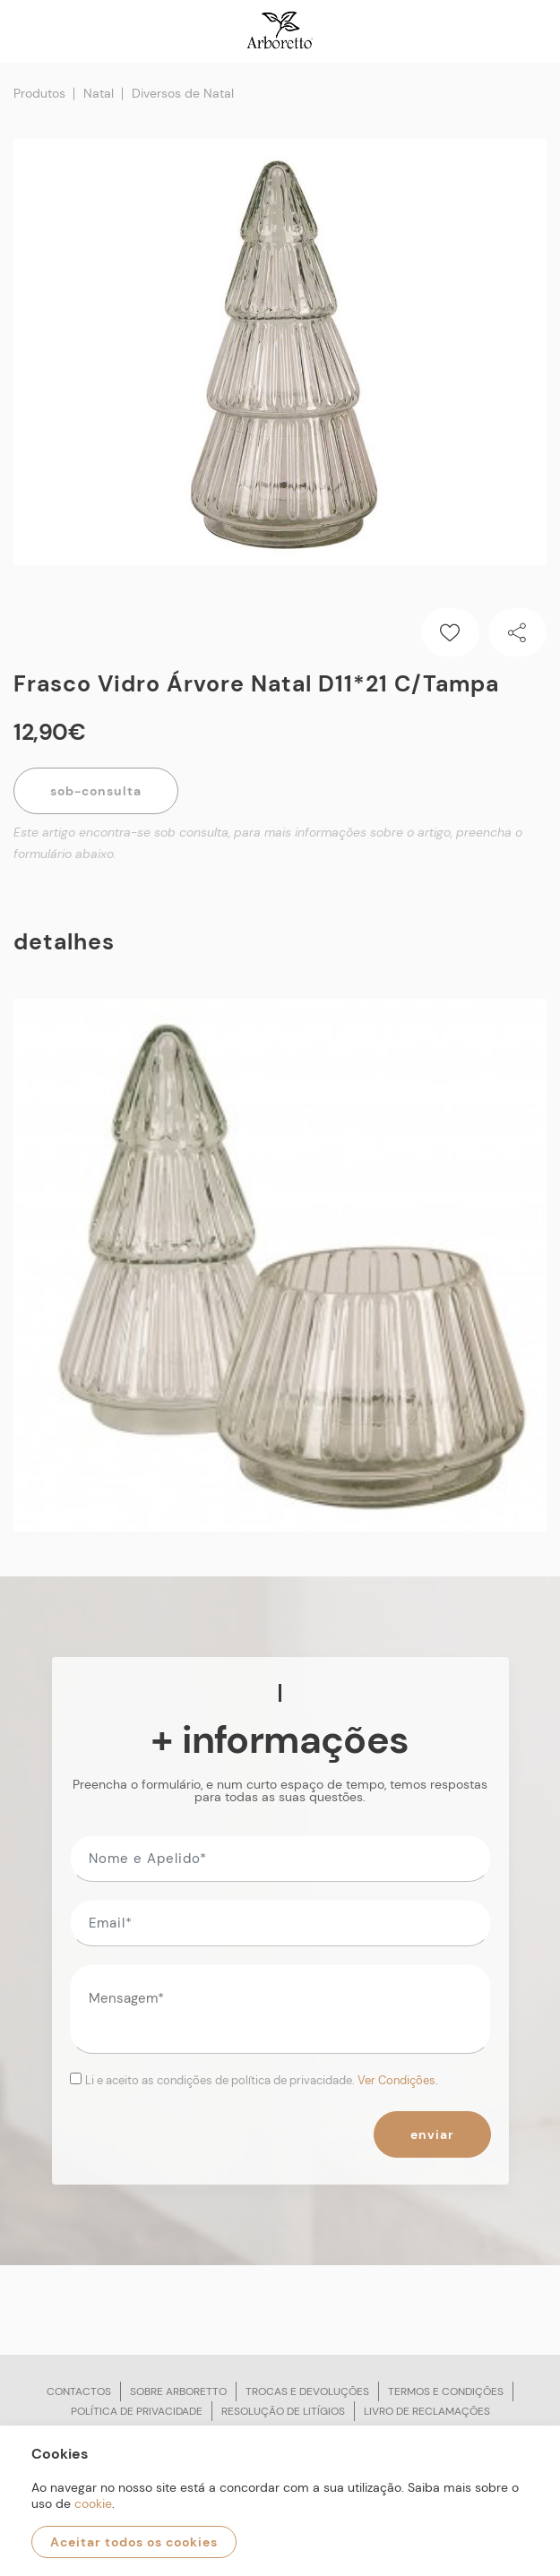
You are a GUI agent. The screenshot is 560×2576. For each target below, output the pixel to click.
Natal (98, 93)
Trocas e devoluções (307, 2391)
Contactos (79, 2391)
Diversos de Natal (183, 93)
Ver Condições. (398, 2080)
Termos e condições (446, 2391)
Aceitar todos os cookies (134, 2542)
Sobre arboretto (178, 2391)
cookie (93, 2503)
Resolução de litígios (283, 2411)
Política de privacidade (136, 2411)
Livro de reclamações (427, 2411)
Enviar (432, 2134)
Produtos (39, 93)
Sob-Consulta (96, 791)
